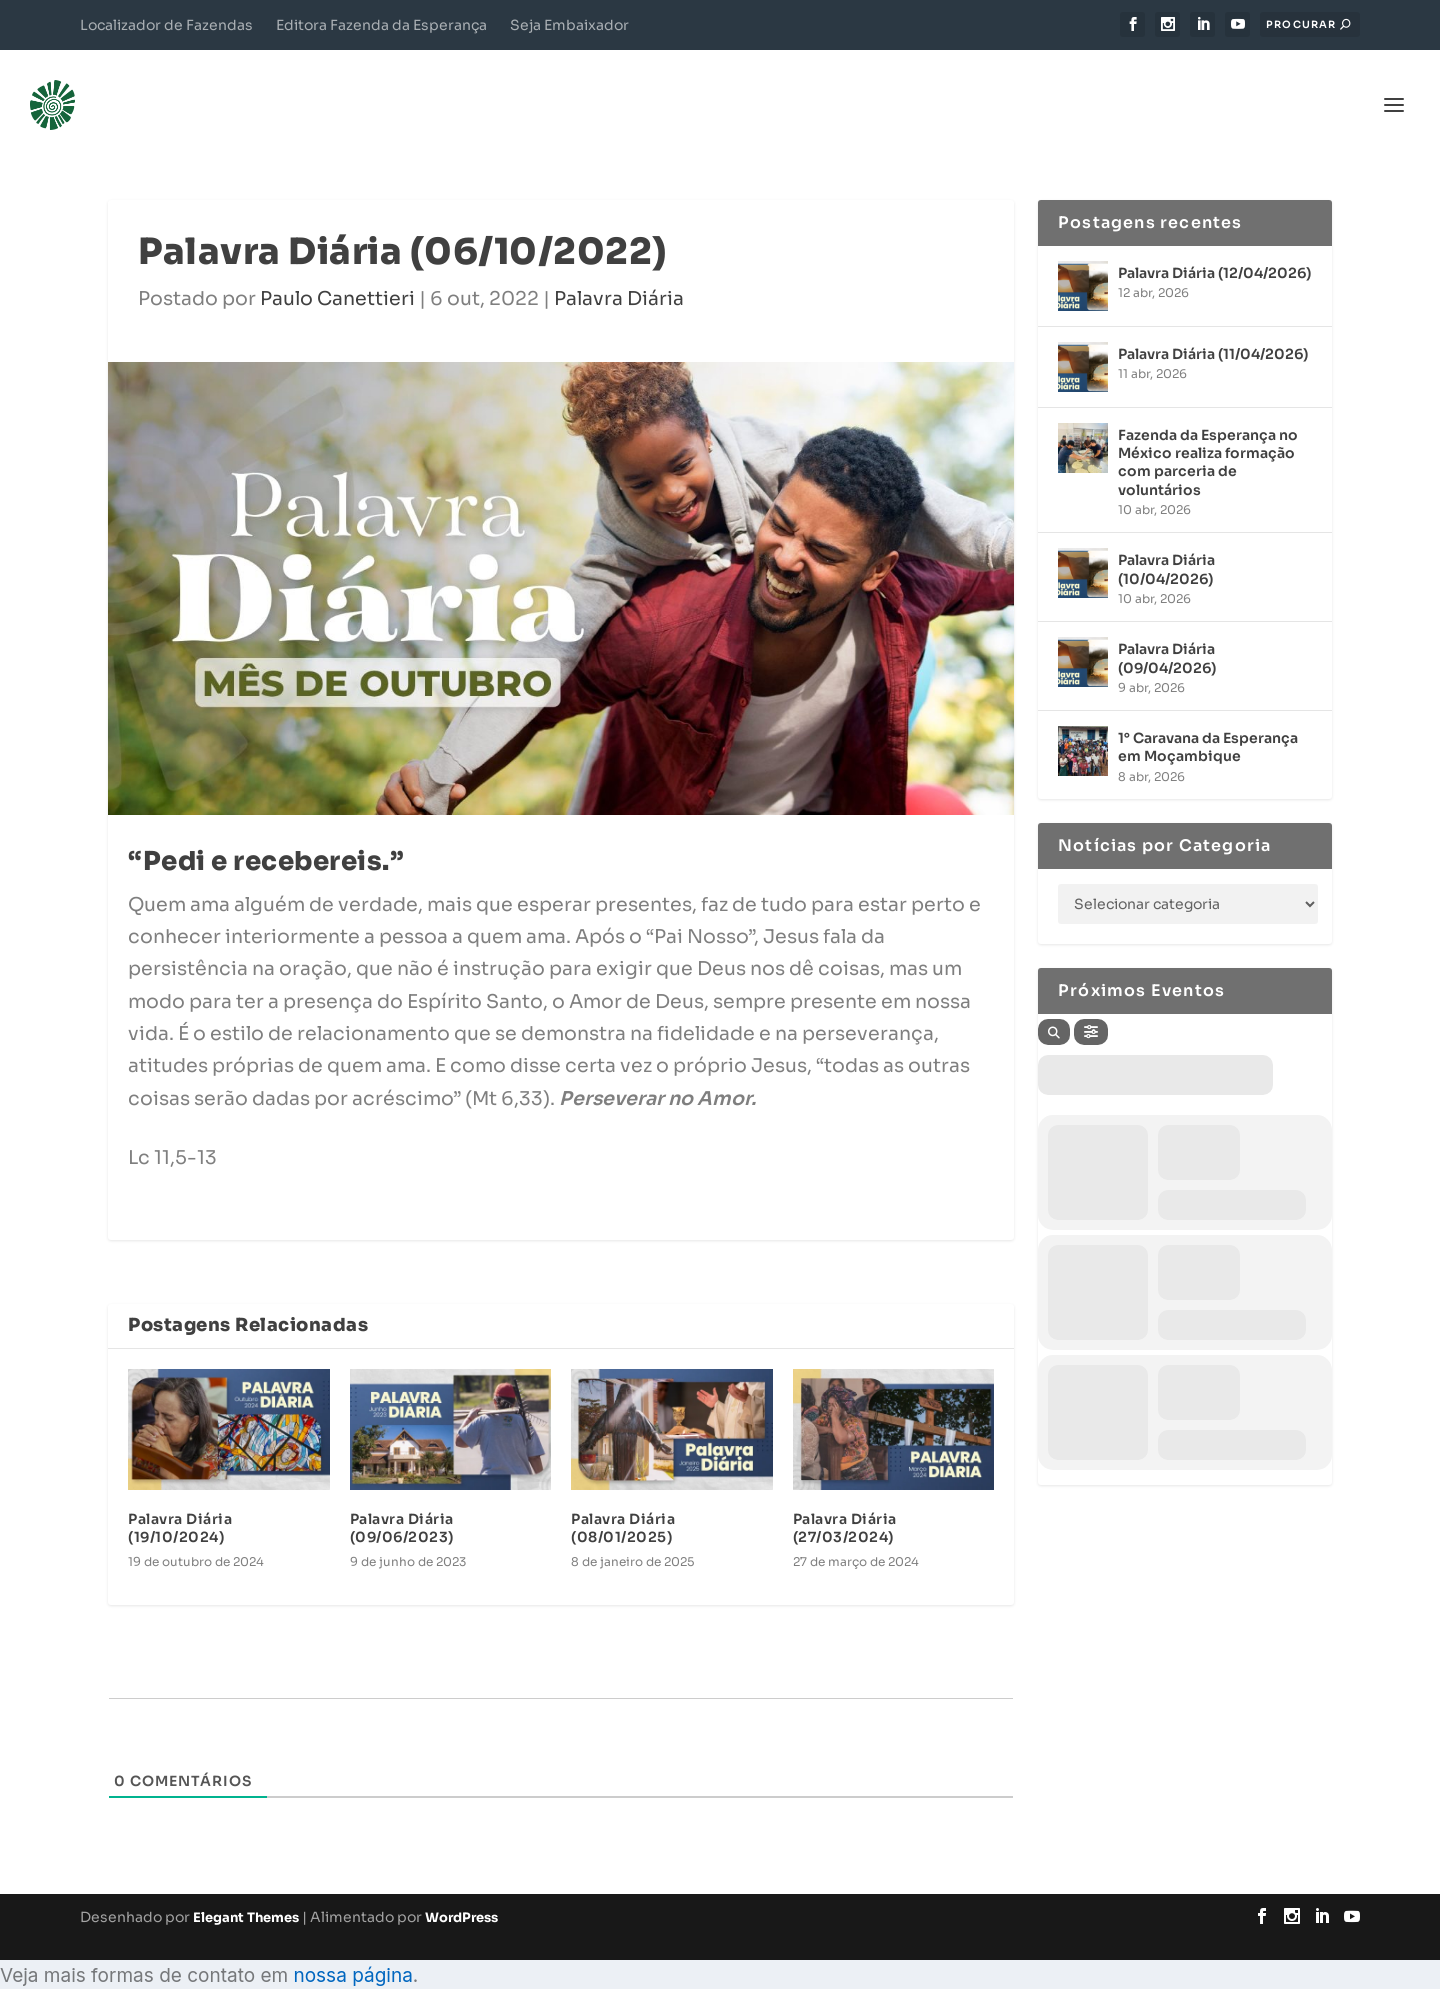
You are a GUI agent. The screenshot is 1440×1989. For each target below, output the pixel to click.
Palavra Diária (619, 269)
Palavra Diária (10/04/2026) (1166, 539)
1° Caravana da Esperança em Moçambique (1208, 717)
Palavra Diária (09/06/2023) (402, 1498)
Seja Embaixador (569, 25)
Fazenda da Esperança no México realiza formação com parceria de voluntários (1208, 432)
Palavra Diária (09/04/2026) (1167, 628)
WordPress (461, 1887)
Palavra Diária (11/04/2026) (1213, 324)
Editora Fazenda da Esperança (381, 25)
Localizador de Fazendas (166, 25)
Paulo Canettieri (337, 269)
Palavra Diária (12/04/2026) (1214, 243)
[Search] (1054, 1002)
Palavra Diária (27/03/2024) (845, 1498)
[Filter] (1091, 1002)
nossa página (352, 1945)
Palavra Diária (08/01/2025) (623, 1498)
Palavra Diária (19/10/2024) (180, 1498)
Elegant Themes (246, 1887)
